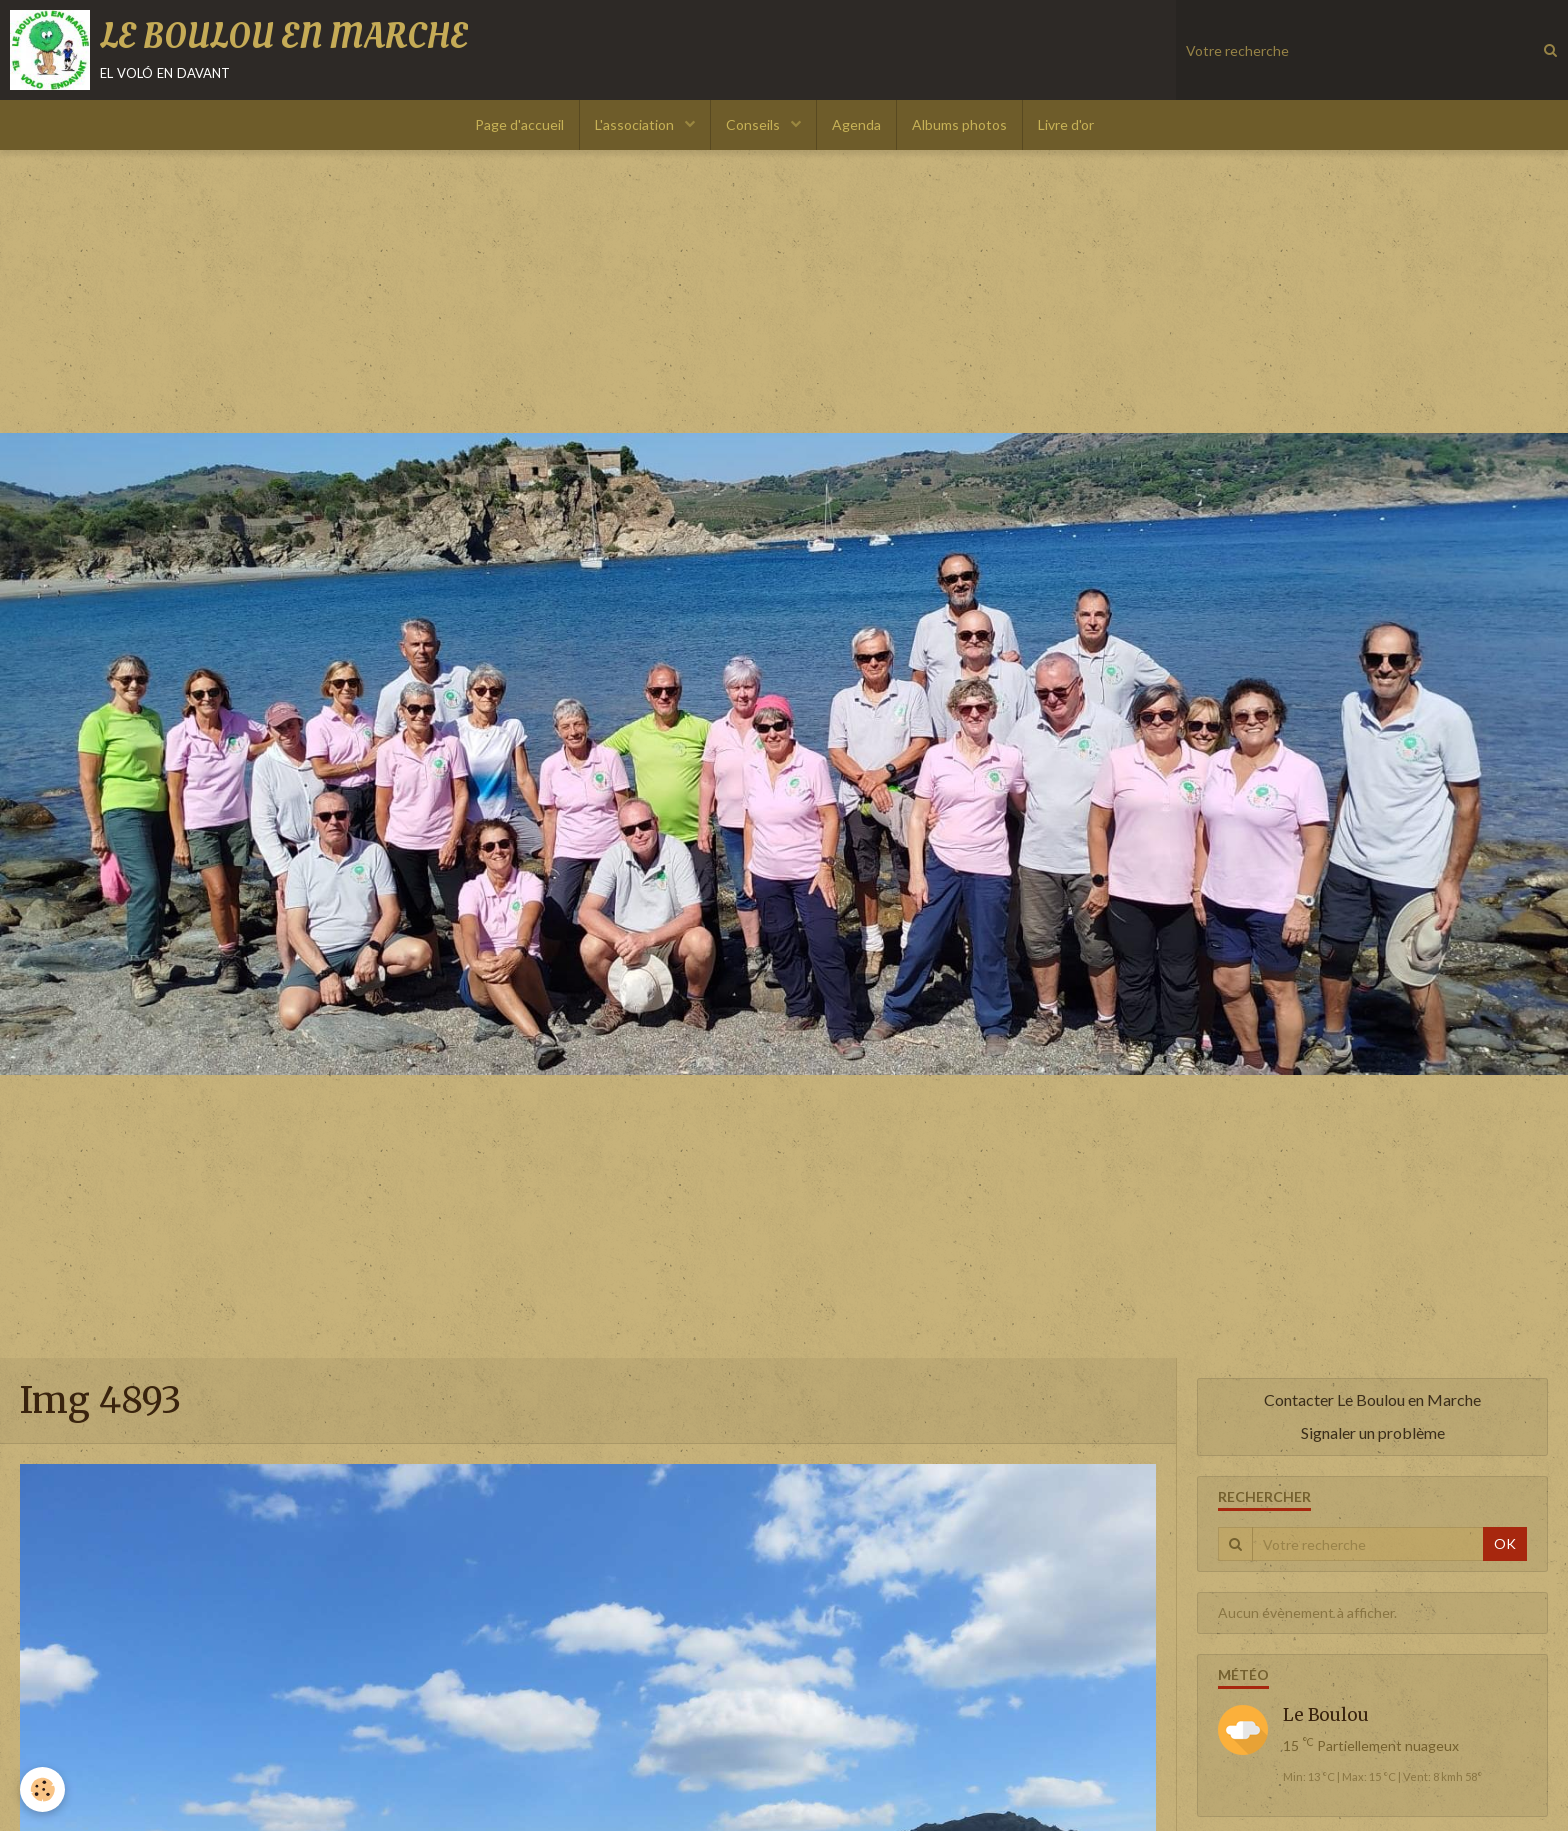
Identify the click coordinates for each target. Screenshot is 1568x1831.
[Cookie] (42, 1789)
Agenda (856, 124)
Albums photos (959, 124)
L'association (636, 124)
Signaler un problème (1373, 1432)
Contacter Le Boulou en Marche (1372, 1399)
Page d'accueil (519, 124)
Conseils (754, 124)
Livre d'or (1066, 124)
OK (1505, 1543)
